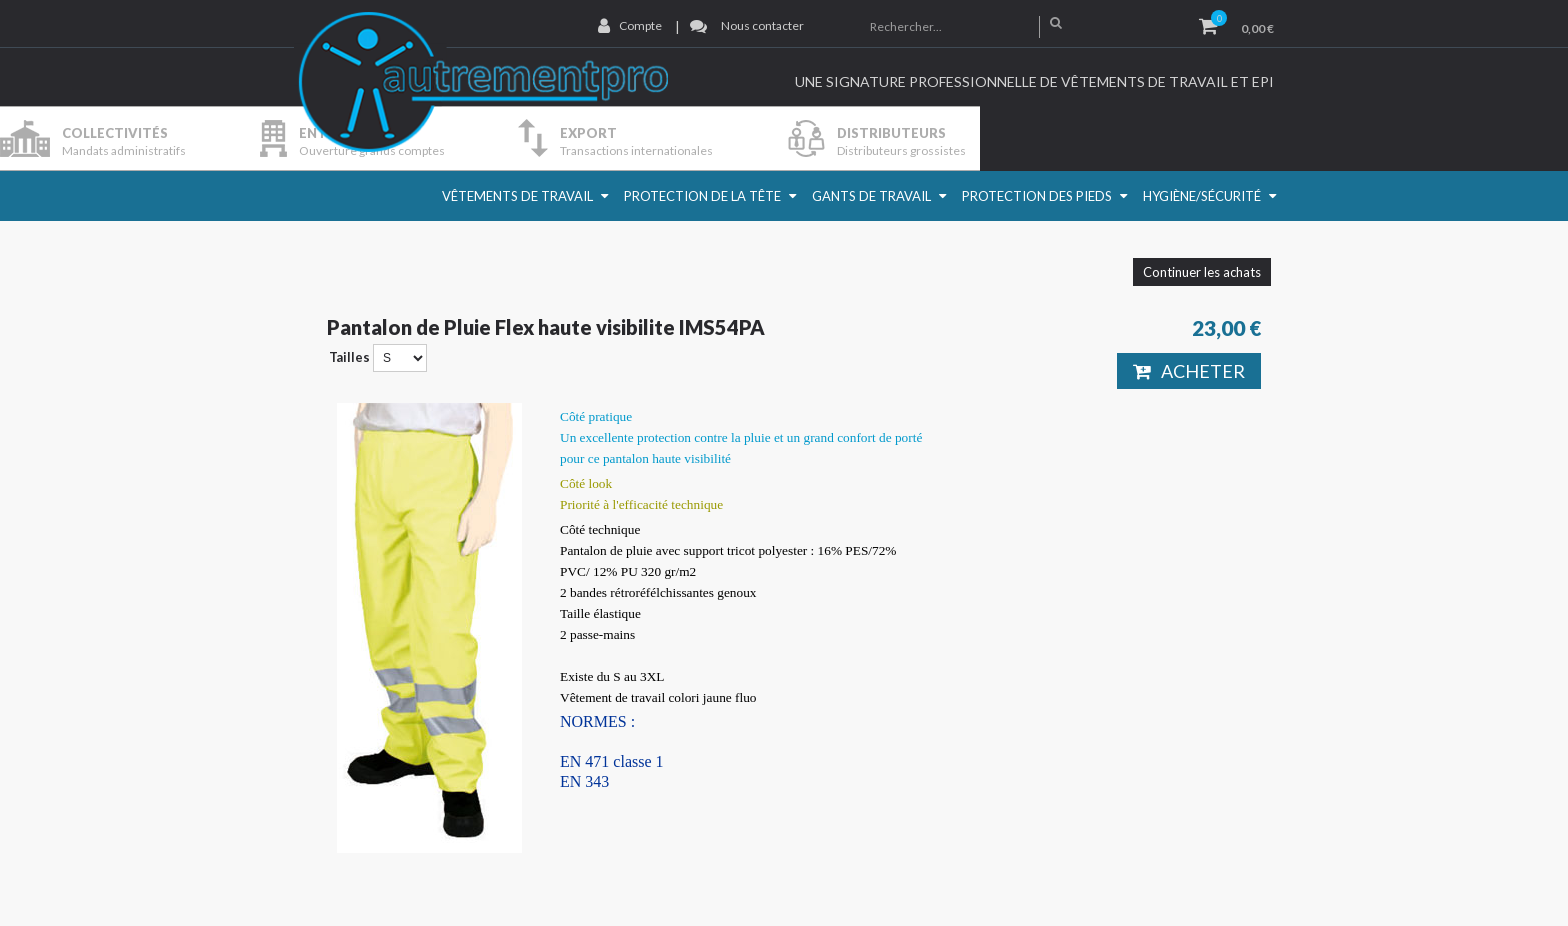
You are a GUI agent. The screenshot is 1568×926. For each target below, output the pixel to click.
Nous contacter (762, 25)
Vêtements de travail (517, 196)
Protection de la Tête (702, 196)
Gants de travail (871, 196)
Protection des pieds (1037, 196)
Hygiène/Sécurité (1202, 196)
